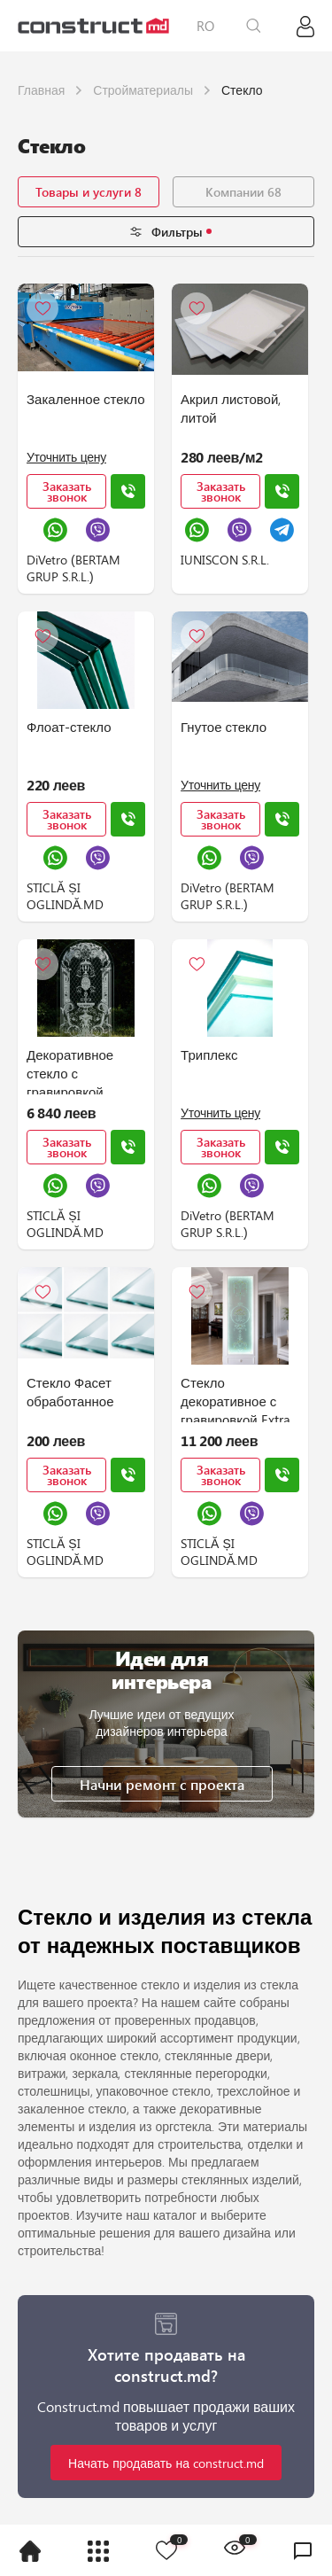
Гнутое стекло (223, 726)
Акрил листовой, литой (231, 408)
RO (205, 26)
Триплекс (209, 1054)
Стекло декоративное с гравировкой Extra (235, 1398)
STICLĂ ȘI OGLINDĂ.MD (65, 896)
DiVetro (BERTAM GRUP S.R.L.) (73, 568)
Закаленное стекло (86, 399)
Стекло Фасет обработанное (70, 1392)
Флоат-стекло (69, 726)
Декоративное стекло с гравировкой (70, 1070)
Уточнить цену (66, 456)
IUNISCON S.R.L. (225, 559)
